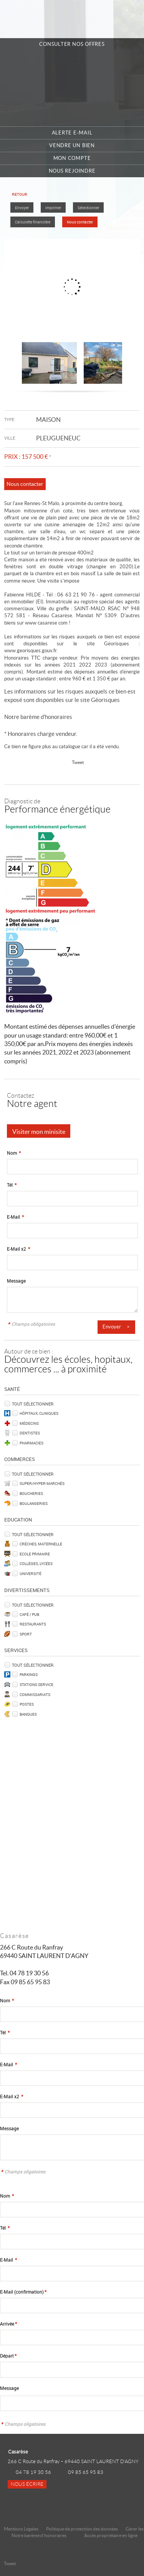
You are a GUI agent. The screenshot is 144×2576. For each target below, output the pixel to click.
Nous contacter (80, 222)
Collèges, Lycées (36, 1563)
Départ (8, 2356)
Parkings (29, 1674)
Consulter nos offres (71, 44)
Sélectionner (88, 207)
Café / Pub (29, 1614)
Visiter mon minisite (38, 1131)
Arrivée (8, 2324)
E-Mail (15, 1217)
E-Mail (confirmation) (23, 2292)
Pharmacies (31, 1443)
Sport (26, 1634)
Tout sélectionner (32, 1404)
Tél (12, 1185)
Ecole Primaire (35, 1554)
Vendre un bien (72, 145)
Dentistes (30, 1433)
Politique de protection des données (82, 2528)
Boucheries (31, 1493)
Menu (130, 19)
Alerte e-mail (72, 133)
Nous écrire (27, 2484)
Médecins (29, 1423)
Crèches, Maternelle (41, 1544)
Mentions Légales (21, 2528)
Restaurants (33, 1624)
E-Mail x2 (18, 1249)
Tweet (78, 762)
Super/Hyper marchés (42, 1483)
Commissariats (35, 1694)
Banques (28, 1714)
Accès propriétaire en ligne (110, 2535)
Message (16, 1281)
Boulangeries (34, 1503)
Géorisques (105, 700)
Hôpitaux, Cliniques (39, 1413)
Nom (14, 1153)
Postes (27, 1704)
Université (30, 1573)
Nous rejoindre (72, 171)
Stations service (36, 1684)
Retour (19, 194)
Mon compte (72, 158)
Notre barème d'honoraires (38, 717)
